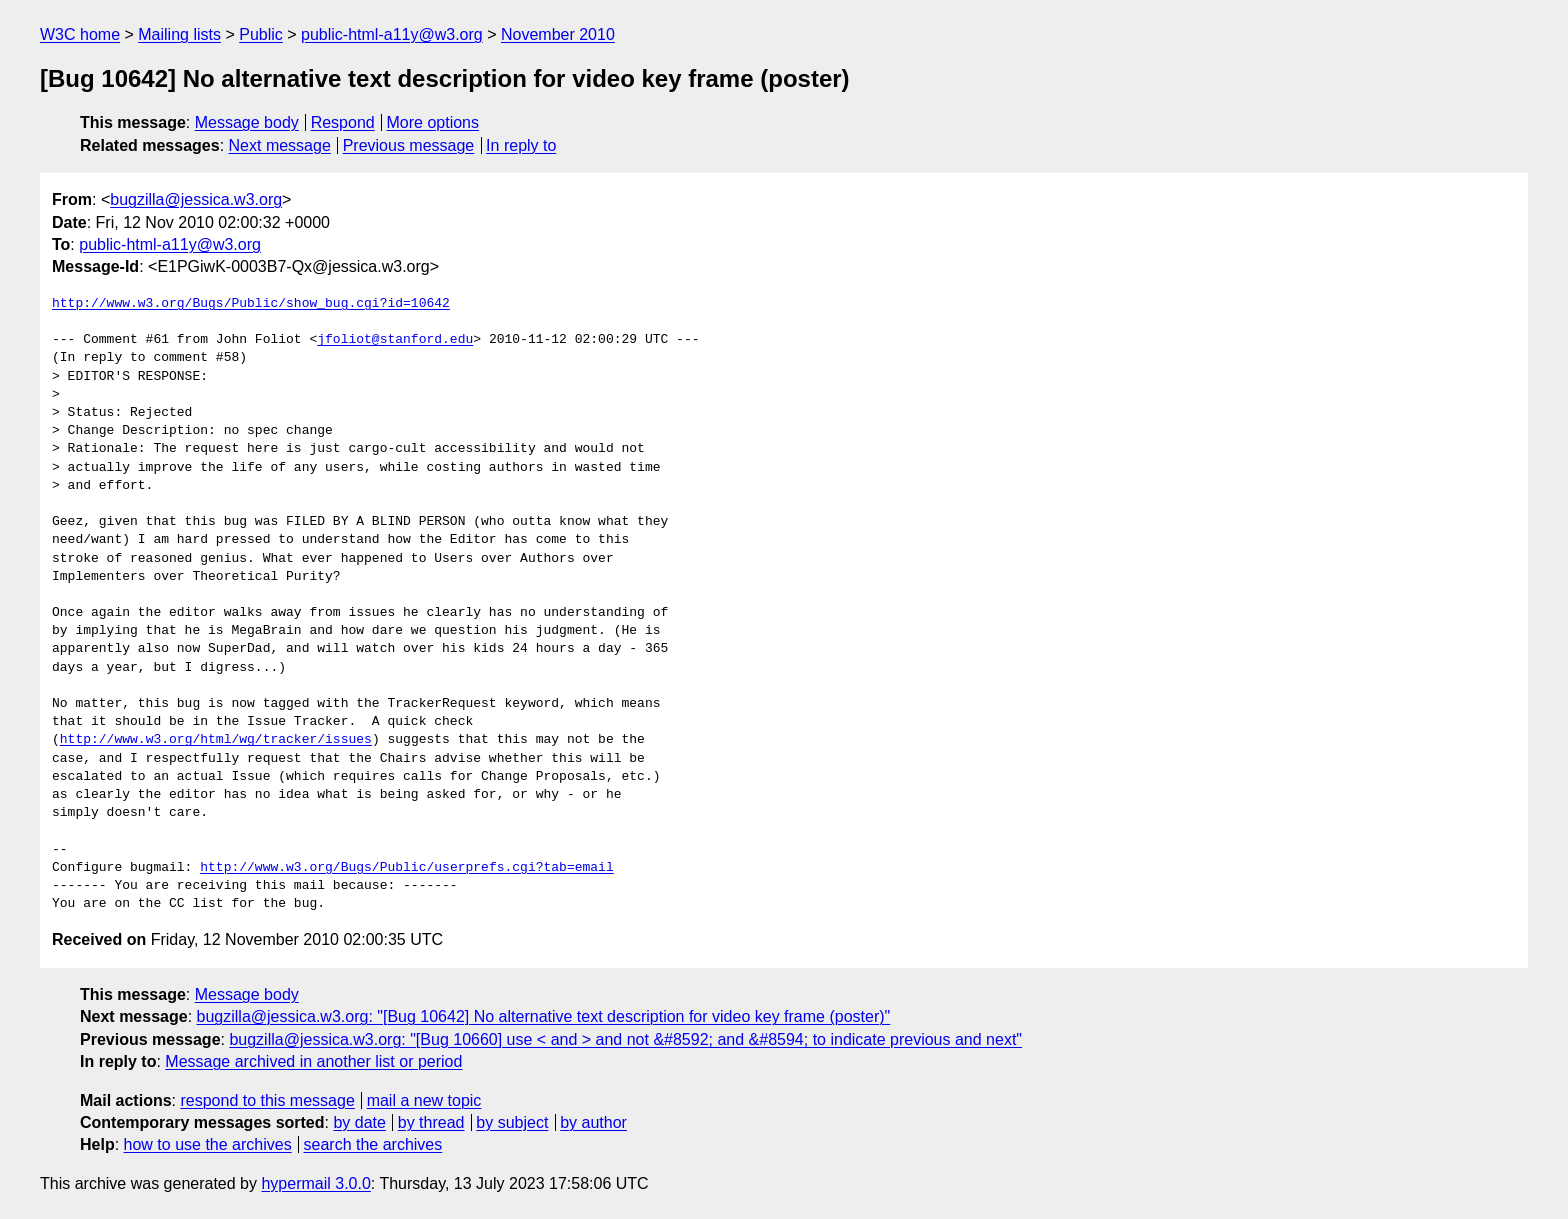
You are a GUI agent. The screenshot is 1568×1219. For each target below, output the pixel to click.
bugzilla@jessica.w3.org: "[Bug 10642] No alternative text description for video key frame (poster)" (544, 1016)
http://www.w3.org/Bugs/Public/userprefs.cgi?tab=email (406, 868)
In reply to (521, 145)
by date (359, 1122)
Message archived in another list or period (313, 1061)
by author (593, 1122)
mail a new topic (424, 1100)
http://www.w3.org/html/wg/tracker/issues (216, 740)
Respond (343, 122)
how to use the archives (208, 1144)
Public (261, 34)
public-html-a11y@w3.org (392, 34)
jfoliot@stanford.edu (395, 340)
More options (433, 122)
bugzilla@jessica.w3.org (196, 199)
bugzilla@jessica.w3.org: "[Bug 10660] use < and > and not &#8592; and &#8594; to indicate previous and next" (625, 1039)
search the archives (373, 1144)
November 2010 (558, 34)
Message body (247, 122)
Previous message (409, 145)
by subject (512, 1122)
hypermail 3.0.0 (315, 1183)
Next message (280, 145)
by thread (431, 1122)
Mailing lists (179, 34)
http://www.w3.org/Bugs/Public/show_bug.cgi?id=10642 (251, 304)
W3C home (80, 34)
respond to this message (267, 1100)
